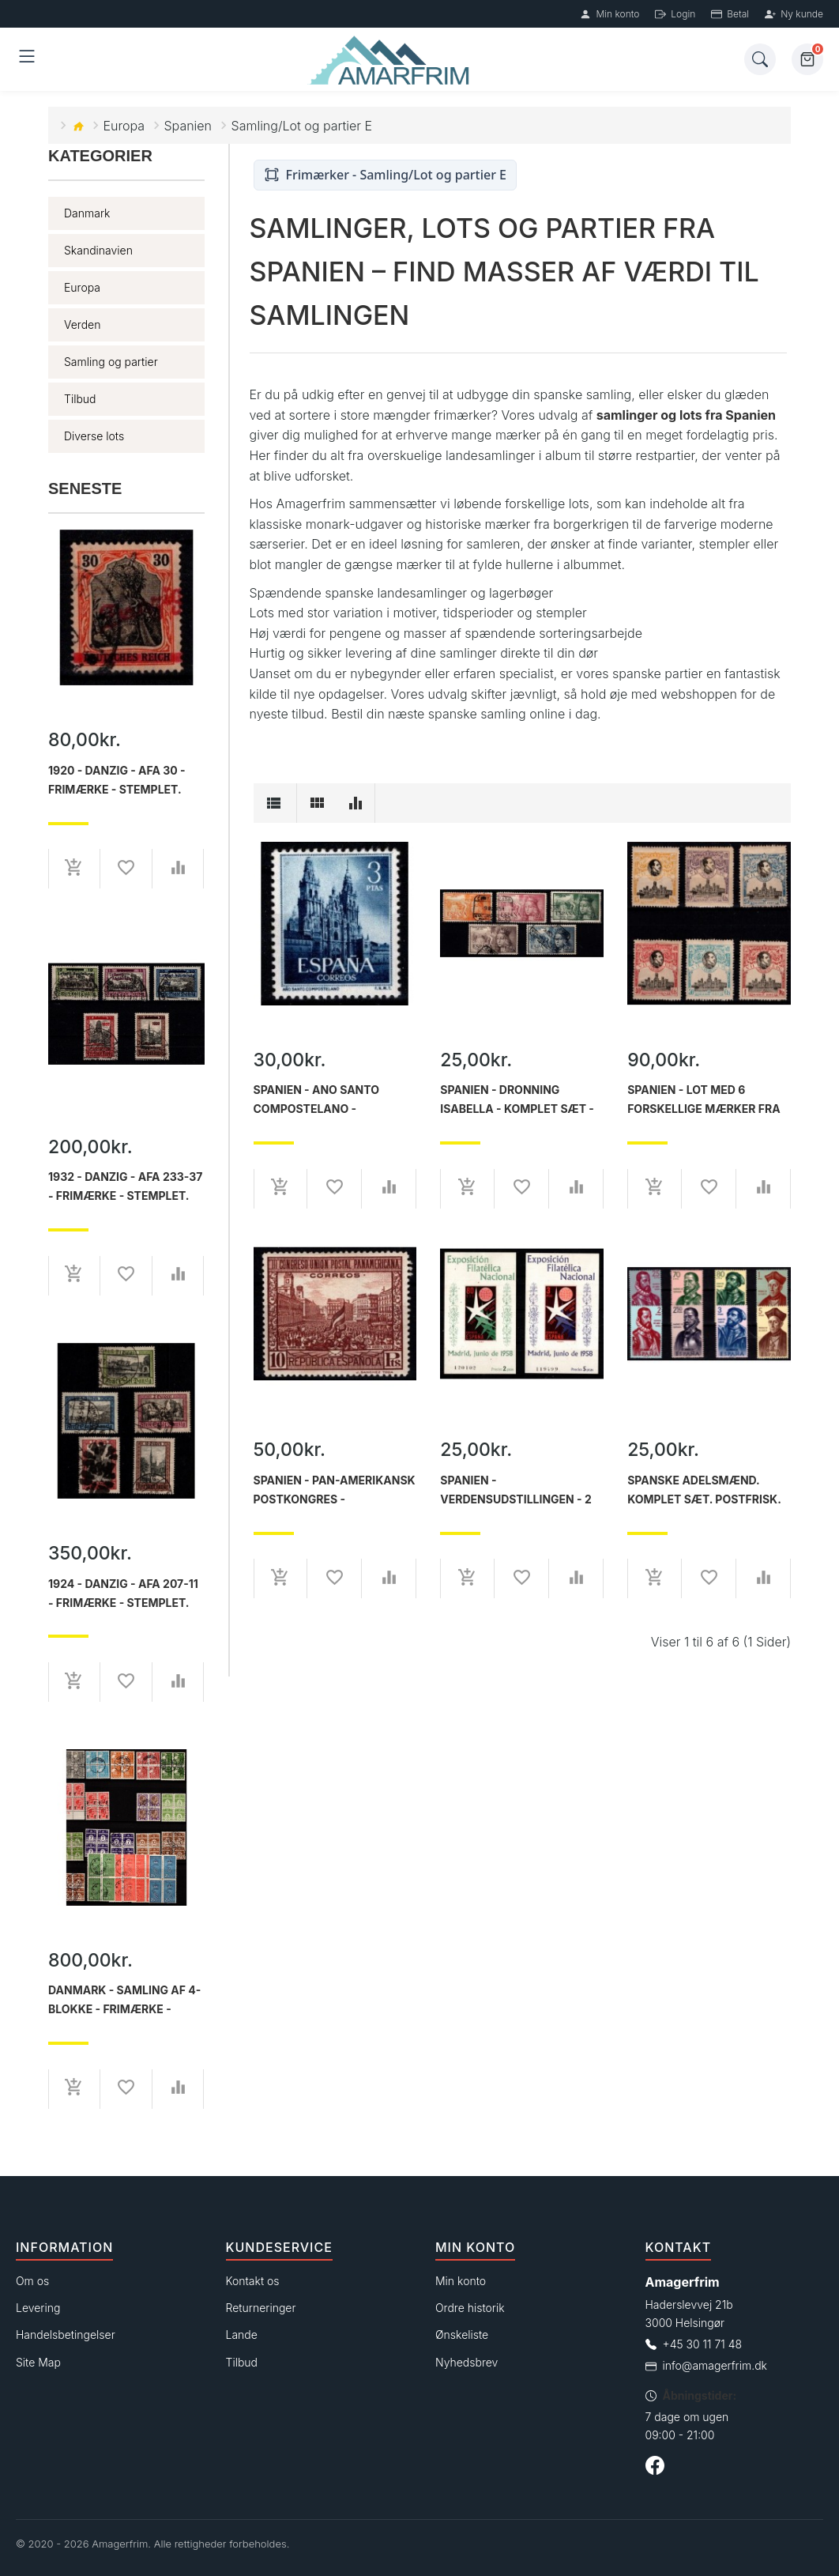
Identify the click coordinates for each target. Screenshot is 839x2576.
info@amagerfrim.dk (715, 2365)
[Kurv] (807, 59)
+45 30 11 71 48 (703, 2344)
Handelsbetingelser (65, 2334)
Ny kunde (794, 14)
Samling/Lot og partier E (302, 126)
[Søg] (760, 59)
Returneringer (261, 2307)
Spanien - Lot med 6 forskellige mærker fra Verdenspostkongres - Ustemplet (704, 1099)
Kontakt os (253, 2280)
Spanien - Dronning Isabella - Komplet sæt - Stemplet (517, 1099)
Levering (38, 2307)
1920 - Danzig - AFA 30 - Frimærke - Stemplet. (117, 780)
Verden (82, 324)
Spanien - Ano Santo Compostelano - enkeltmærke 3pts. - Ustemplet (318, 1099)
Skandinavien (98, 250)
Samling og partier (111, 361)
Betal (730, 14)
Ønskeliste (461, 2334)
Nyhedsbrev (466, 2362)
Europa (124, 126)
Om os (32, 2280)
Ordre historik (470, 2307)
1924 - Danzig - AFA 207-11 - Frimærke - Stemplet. (123, 1593)
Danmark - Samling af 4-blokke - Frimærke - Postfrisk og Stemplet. (124, 1999)
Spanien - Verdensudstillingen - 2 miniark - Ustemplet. (515, 1490)
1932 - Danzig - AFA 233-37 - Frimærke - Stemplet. (125, 1186)
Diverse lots (94, 436)
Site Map (38, 2362)
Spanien (188, 126)
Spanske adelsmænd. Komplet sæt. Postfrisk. (704, 1489)
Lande (242, 2334)
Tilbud (80, 398)
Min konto (609, 14)
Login (675, 14)
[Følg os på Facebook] (654, 2468)
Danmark (87, 213)
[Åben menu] (27, 59)
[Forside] (391, 59)
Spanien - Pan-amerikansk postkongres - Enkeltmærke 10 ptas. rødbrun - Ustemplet (335, 1490)
